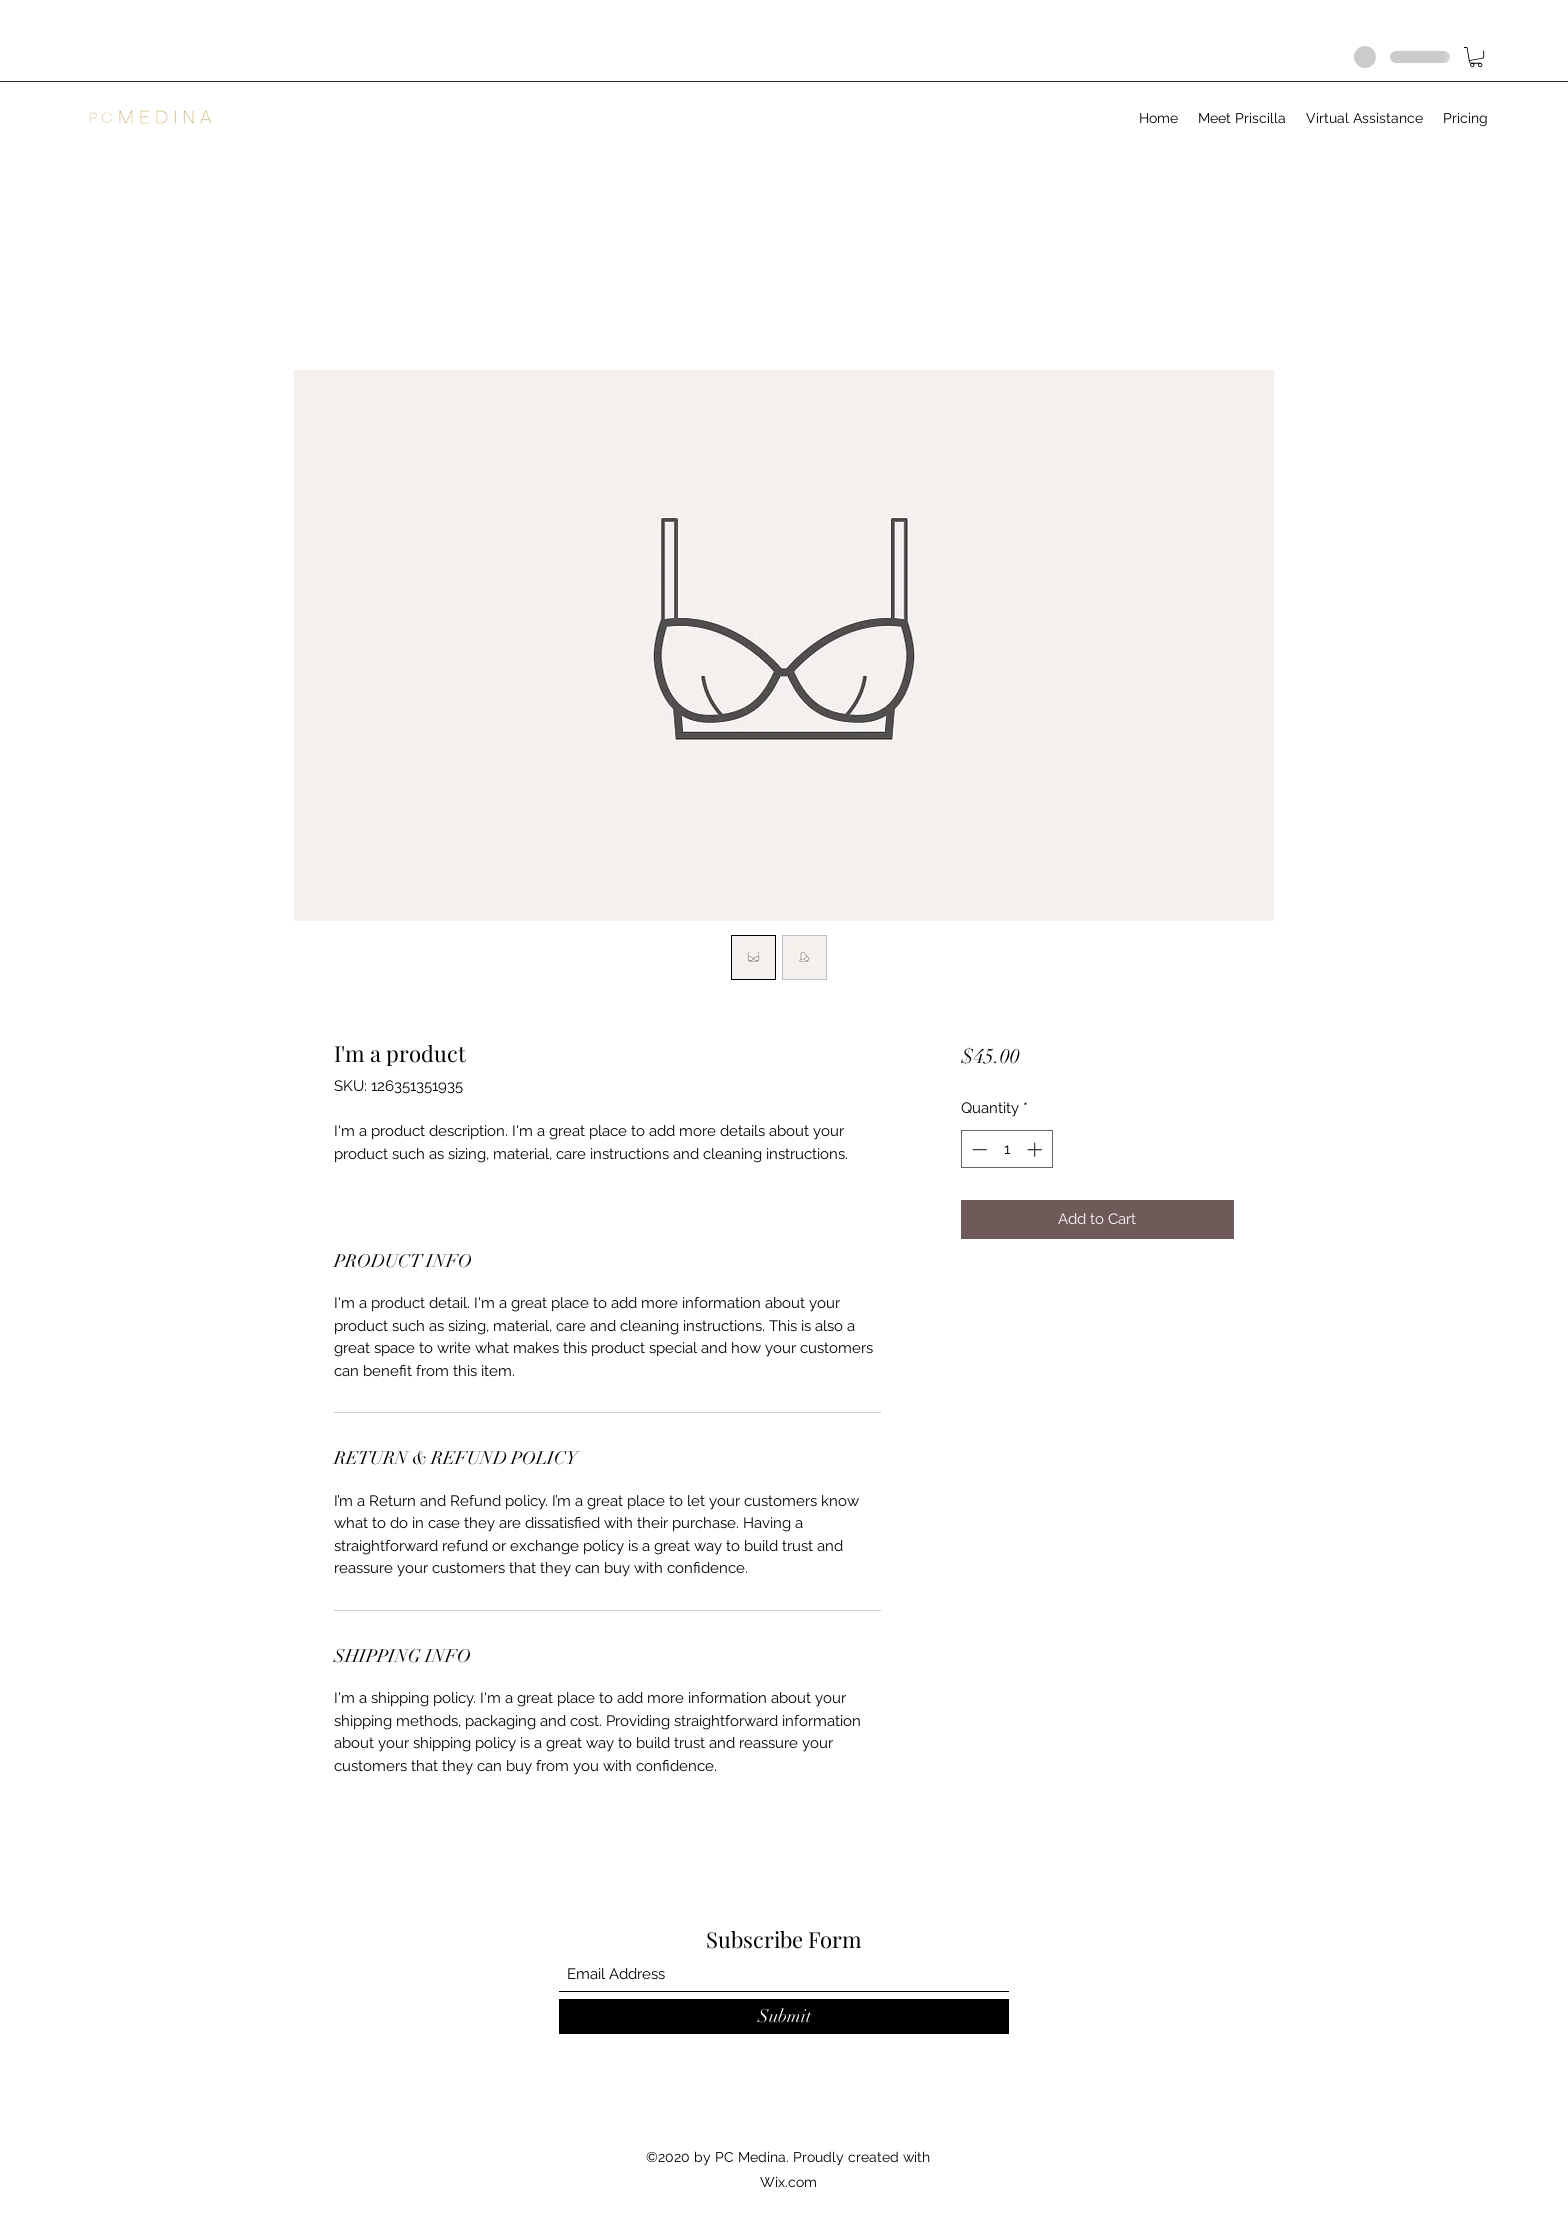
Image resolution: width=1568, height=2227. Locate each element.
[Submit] (784, 2016)
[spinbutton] (1006, 1149)
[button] (1476, 57)
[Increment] (1036, 1149)
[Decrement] (977, 1149)
